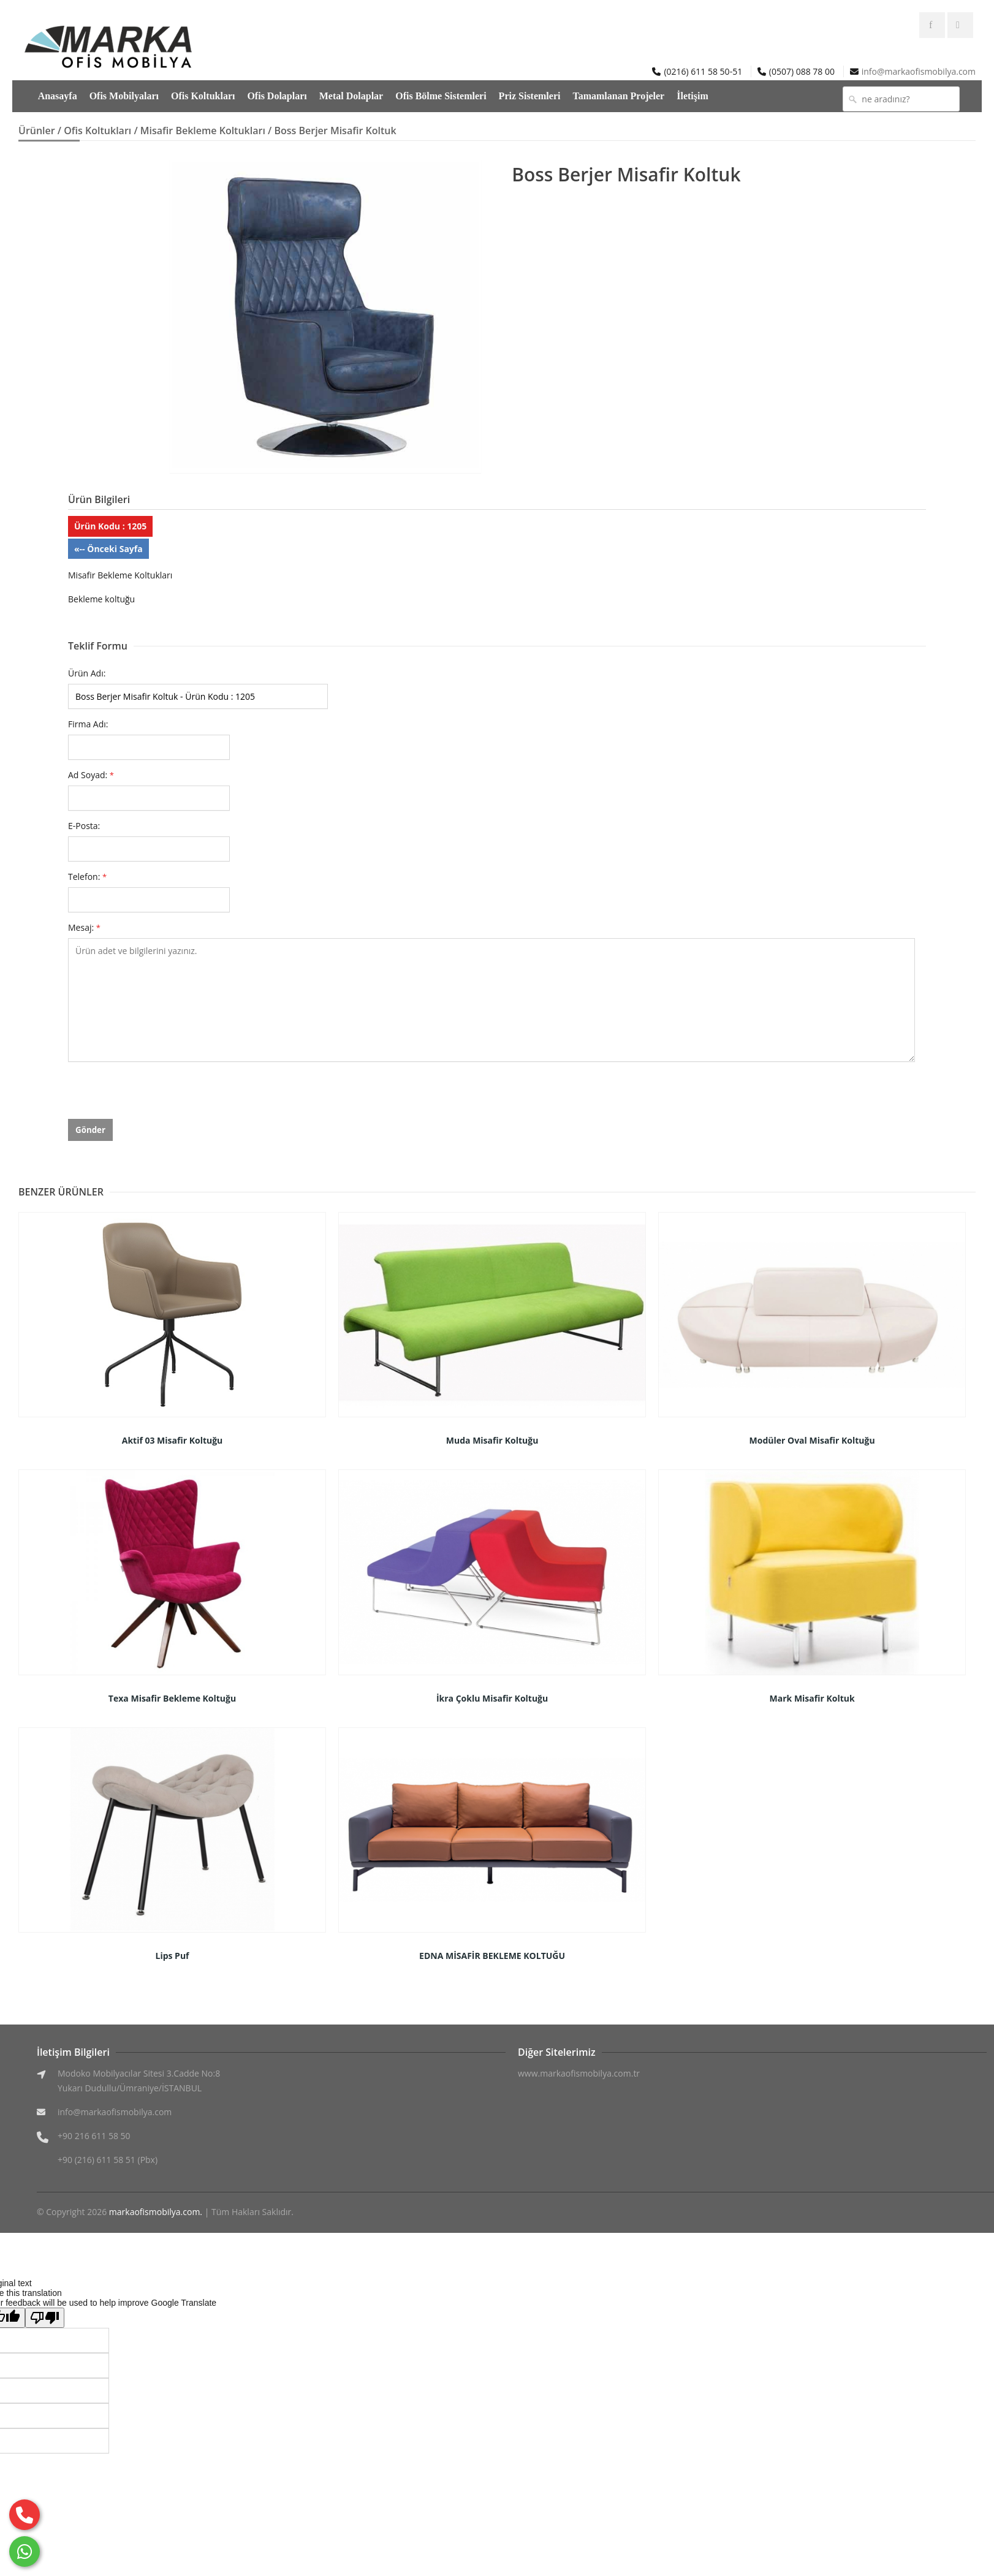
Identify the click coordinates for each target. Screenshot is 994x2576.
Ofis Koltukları (203, 96)
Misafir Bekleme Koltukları (202, 130)
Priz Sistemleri (530, 96)
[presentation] (161, 1095)
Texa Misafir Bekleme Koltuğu (172, 1698)
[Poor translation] (44, 2318)
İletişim (692, 96)
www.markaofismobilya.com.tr (579, 2073)
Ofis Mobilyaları (124, 96)
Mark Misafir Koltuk (812, 1698)
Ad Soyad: (91, 775)
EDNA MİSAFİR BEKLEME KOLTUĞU (492, 1955)
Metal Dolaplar (351, 96)
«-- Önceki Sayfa (108, 549)
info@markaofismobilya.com (919, 71)
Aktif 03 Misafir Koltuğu (172, 1440)
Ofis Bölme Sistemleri (440, 96)
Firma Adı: (88, 724)
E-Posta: (84, 826)
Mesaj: (84, 927)
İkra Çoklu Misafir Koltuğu (492, 1698)
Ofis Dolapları (276, 96)
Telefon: (87, 876)
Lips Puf (172, 1955)
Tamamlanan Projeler (618, 96)
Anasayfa (57, 96)
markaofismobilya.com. (155, 2212)
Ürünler (36, 130)
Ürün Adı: (86, 673)
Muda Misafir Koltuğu (492, 1440)
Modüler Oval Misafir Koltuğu (812, 1440)
